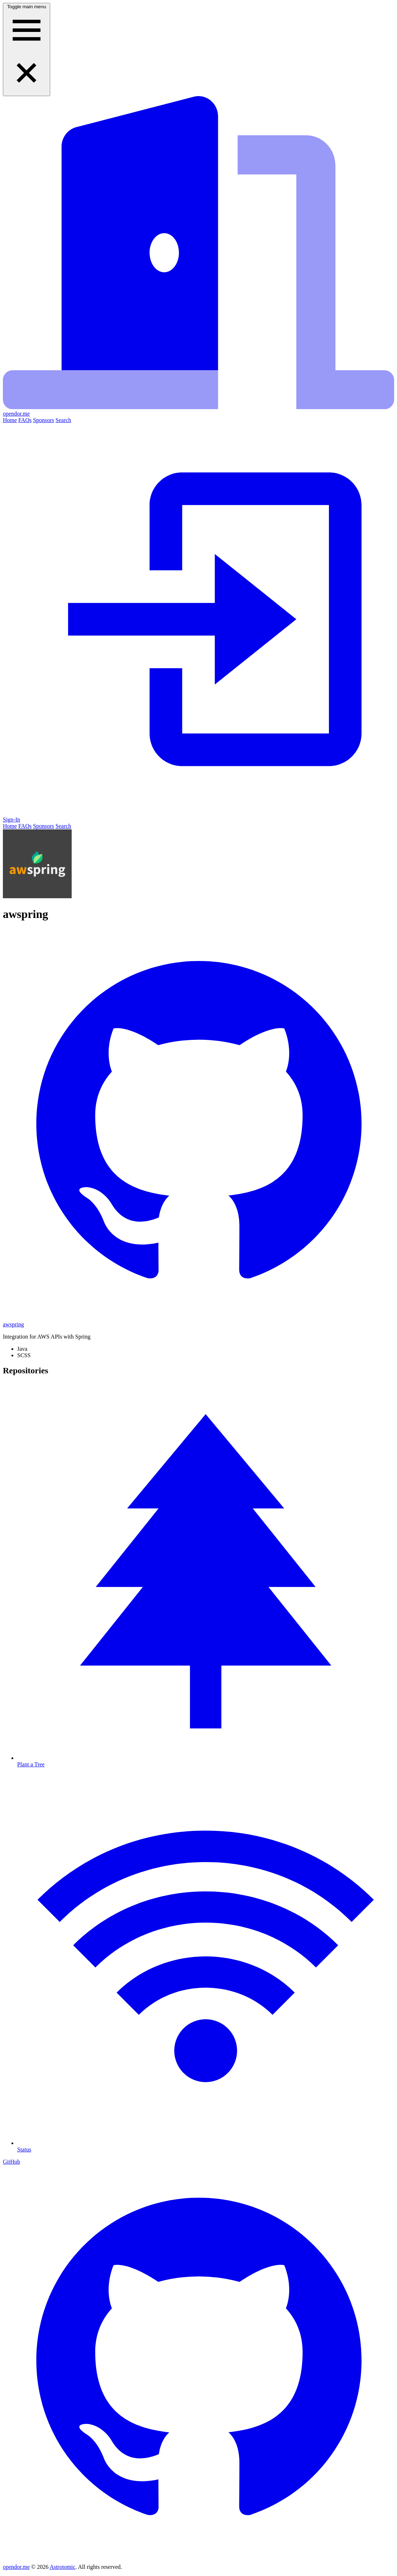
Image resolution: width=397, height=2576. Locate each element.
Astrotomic (62, 2567)
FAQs (25, 420)
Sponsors (43, 420)
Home (10, 420)
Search (63, 420)
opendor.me (16, 2567)
